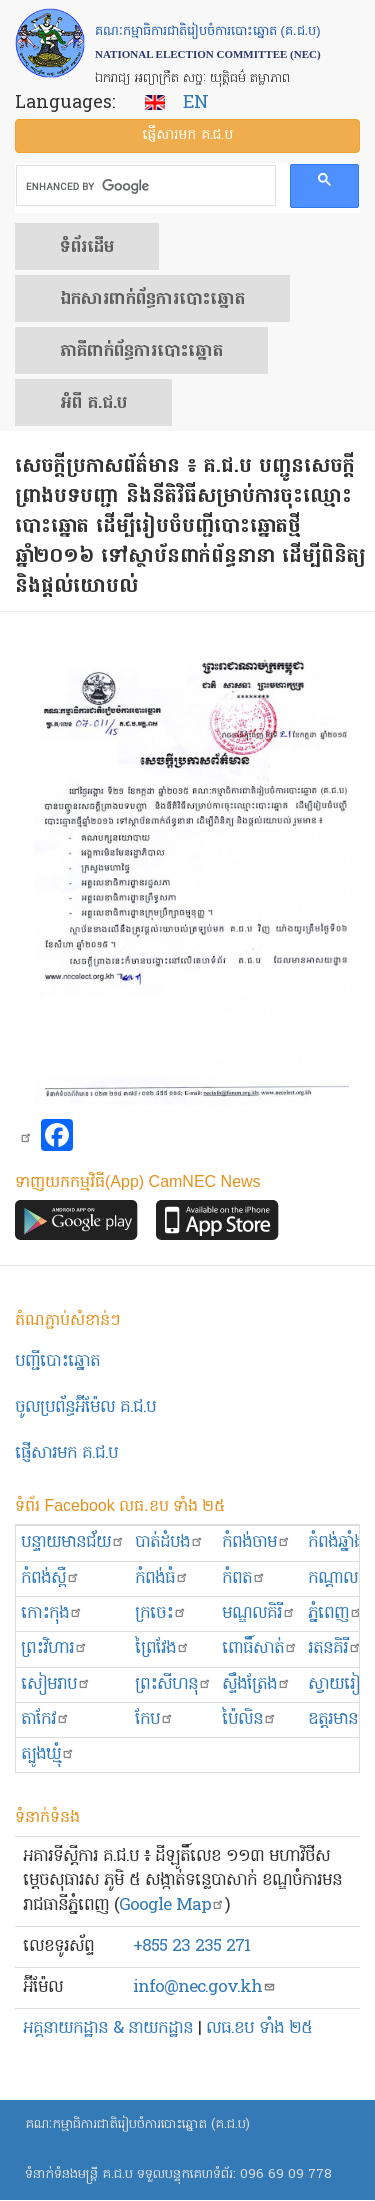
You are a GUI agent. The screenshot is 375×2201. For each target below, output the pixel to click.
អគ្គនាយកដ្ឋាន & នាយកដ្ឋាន (108, 2028)
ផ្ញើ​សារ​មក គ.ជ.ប (187, 135)
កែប (154, 1719)
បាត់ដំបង (169, 1542)
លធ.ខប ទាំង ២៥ (259, 2028)
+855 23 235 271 (191, 1946)
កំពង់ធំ (162, 1578)
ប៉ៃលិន (249, 1719)
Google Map (172, 1905)
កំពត (244, 1578)
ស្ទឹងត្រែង (256, 1684)
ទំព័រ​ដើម (87, 248)
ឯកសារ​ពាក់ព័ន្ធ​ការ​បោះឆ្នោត (152, 300)
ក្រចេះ (161, 1613)
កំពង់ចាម (256, 1542)
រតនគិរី (335, 1648)
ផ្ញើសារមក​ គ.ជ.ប (66, 1453)
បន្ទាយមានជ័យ (73, 1542)
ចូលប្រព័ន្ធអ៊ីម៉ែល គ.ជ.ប (85, 1407)
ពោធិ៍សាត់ (260, 1648)
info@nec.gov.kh (204, 1987)
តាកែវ (45, 1719)
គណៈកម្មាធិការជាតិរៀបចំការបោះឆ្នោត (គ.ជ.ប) (137, 2124)
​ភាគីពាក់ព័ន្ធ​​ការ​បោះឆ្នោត (141, 352)
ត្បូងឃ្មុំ (48, 1754)
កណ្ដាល (340, 1578)
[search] (144, 186)
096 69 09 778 (286, 2174)
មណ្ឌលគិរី (259, 1613)
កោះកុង (52, 1613)
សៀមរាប (56, 1684)
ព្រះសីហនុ (173, 1684)
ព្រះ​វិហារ (54, 1648)
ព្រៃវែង (162, 1648)
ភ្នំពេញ (335, 1613)
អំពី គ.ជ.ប (93, 404)
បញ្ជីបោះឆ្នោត (57, 1361)
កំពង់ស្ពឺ (50, 1578)
